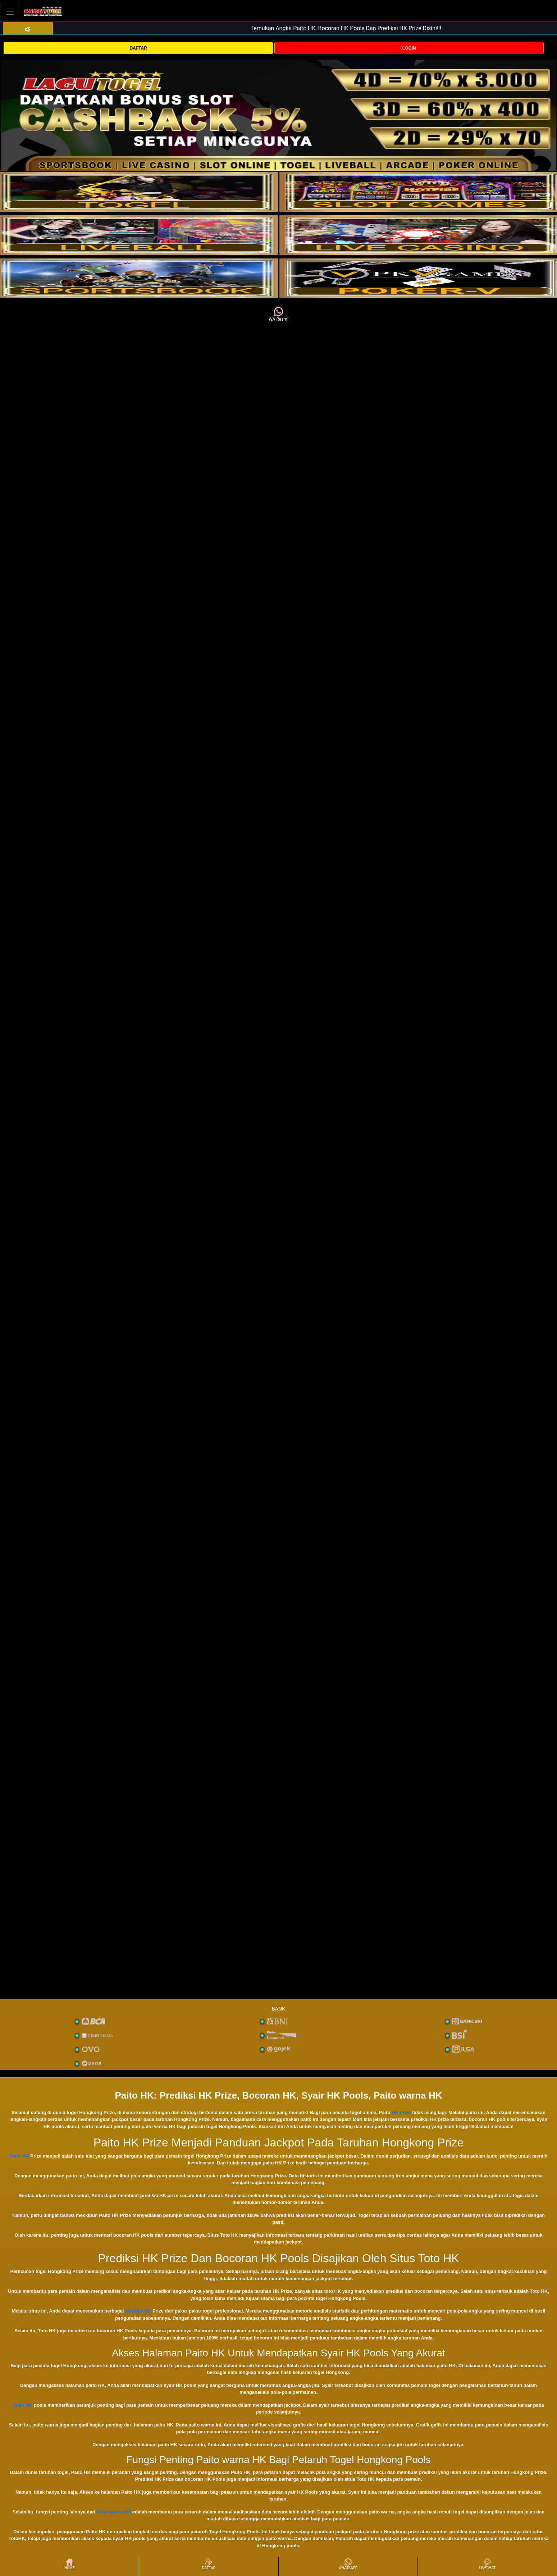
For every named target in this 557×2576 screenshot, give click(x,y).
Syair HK (22, 2405)
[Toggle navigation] (10, 11)
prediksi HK (138, 2311)
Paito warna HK (114, 2512)
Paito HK (19, 2156)
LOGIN (409, 48)
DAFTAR (138, 48)
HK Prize (401, 2112)
